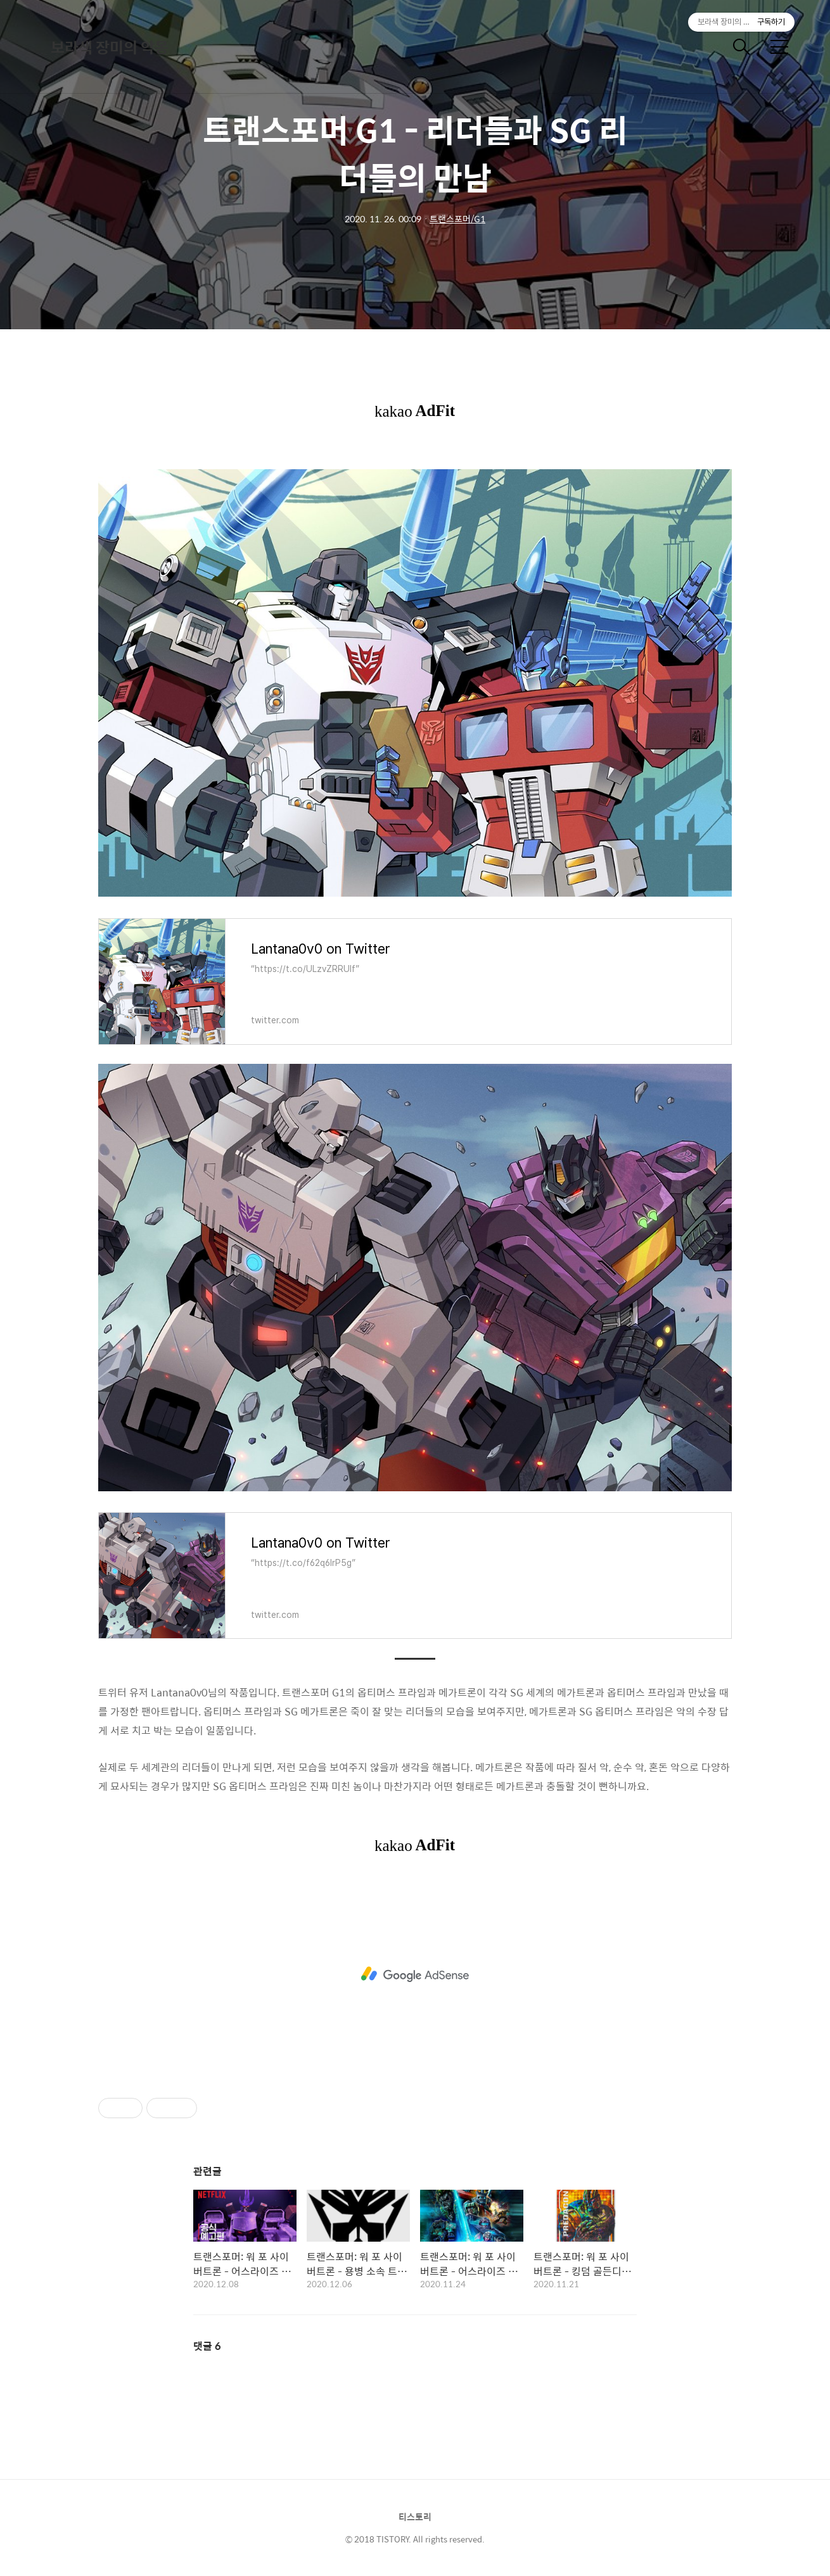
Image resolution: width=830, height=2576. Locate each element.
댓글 (207, 2346)
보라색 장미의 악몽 (110, 46)
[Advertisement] (415, 1974)
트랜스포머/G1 (457, 218)
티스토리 (415, 2516)
